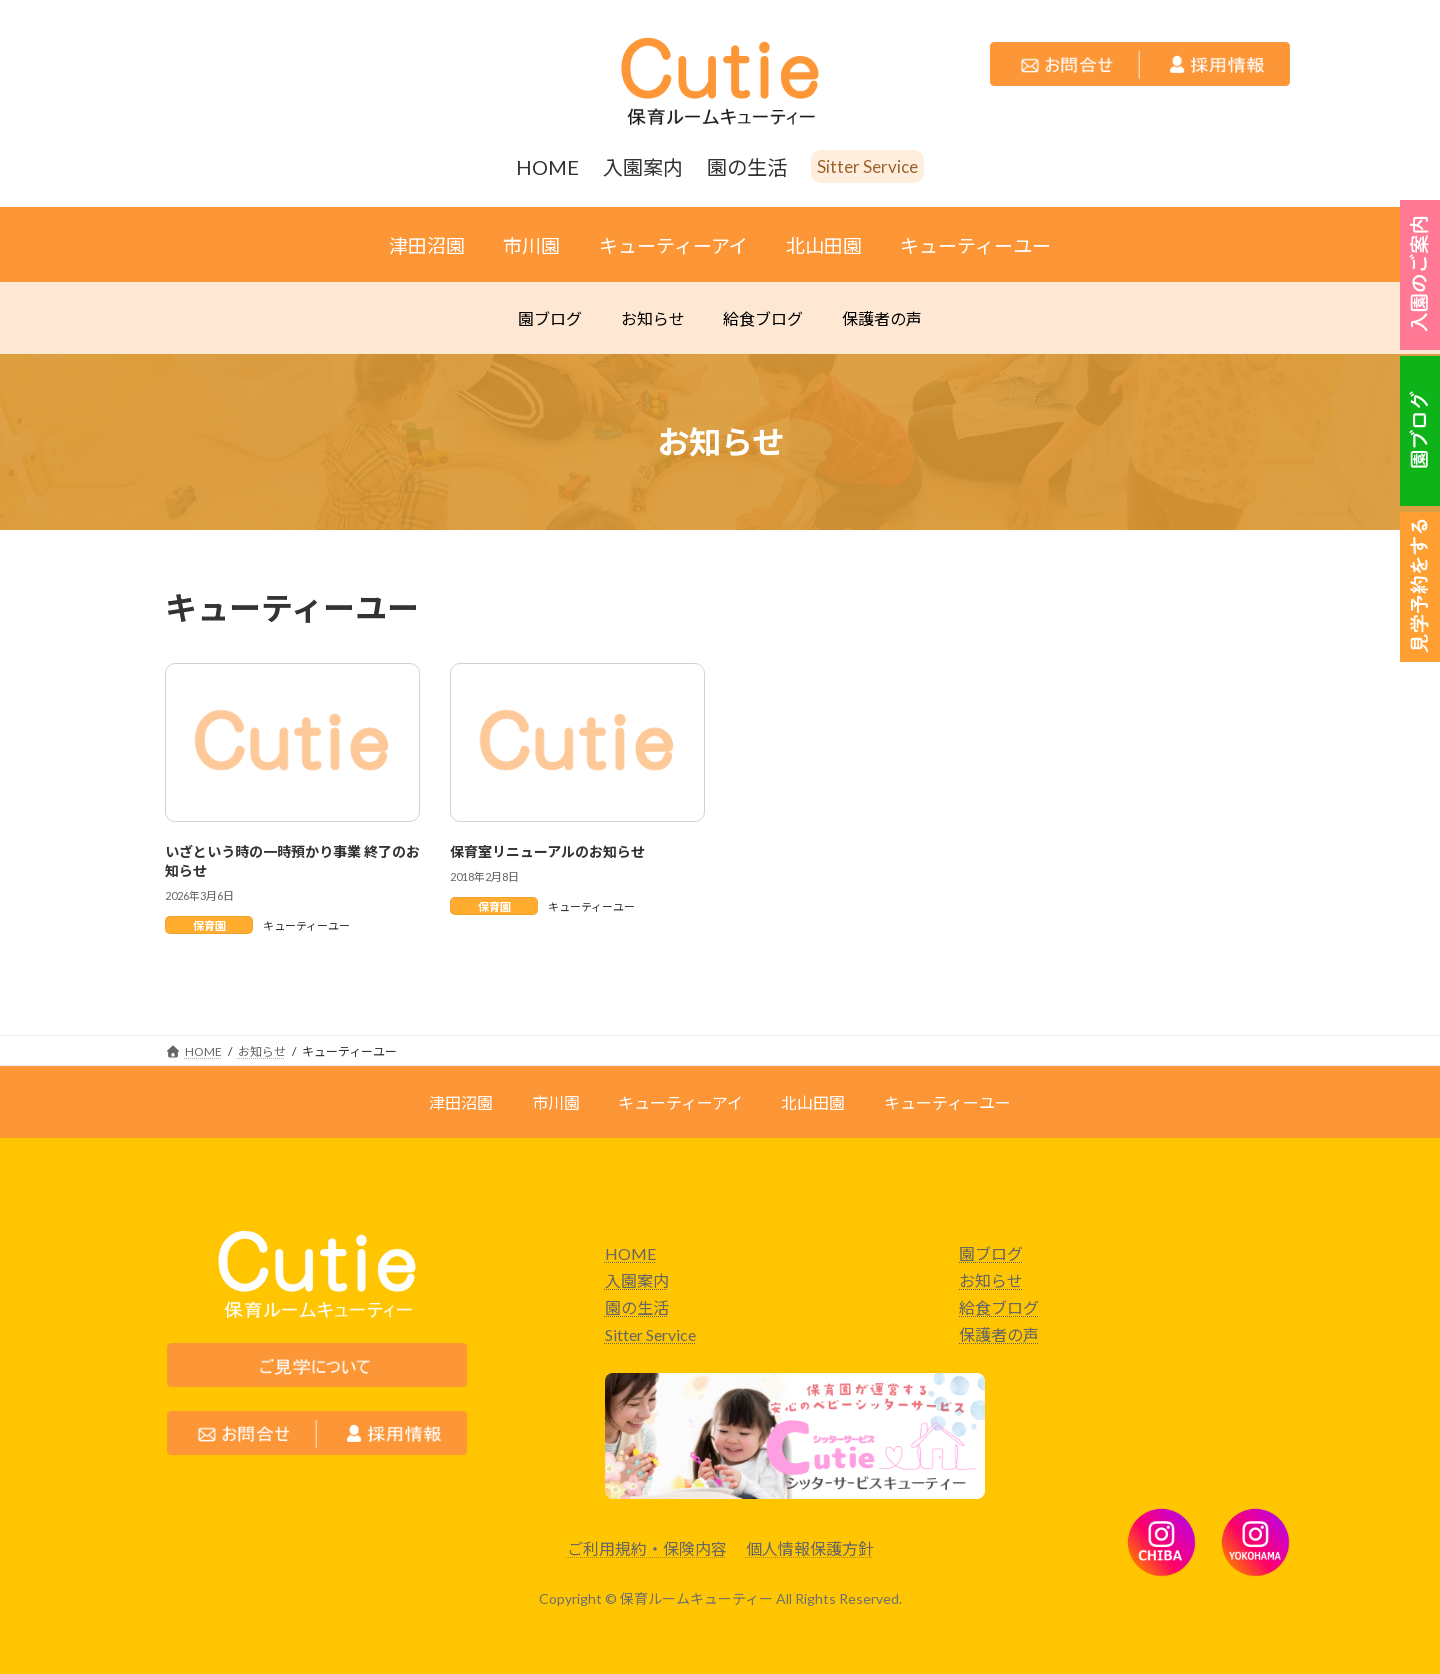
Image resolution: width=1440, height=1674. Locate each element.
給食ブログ (999, 1307)
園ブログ (991, 1253)
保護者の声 (999, 1334)
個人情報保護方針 (810, 1548)
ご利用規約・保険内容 (647, 1548)
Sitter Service (650, 1334)
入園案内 (637, 1280)
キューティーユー (306, 925)
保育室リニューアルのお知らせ (547, 851)
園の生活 (637, 1307)
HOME (630, 1253)
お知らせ (991, 1280)
